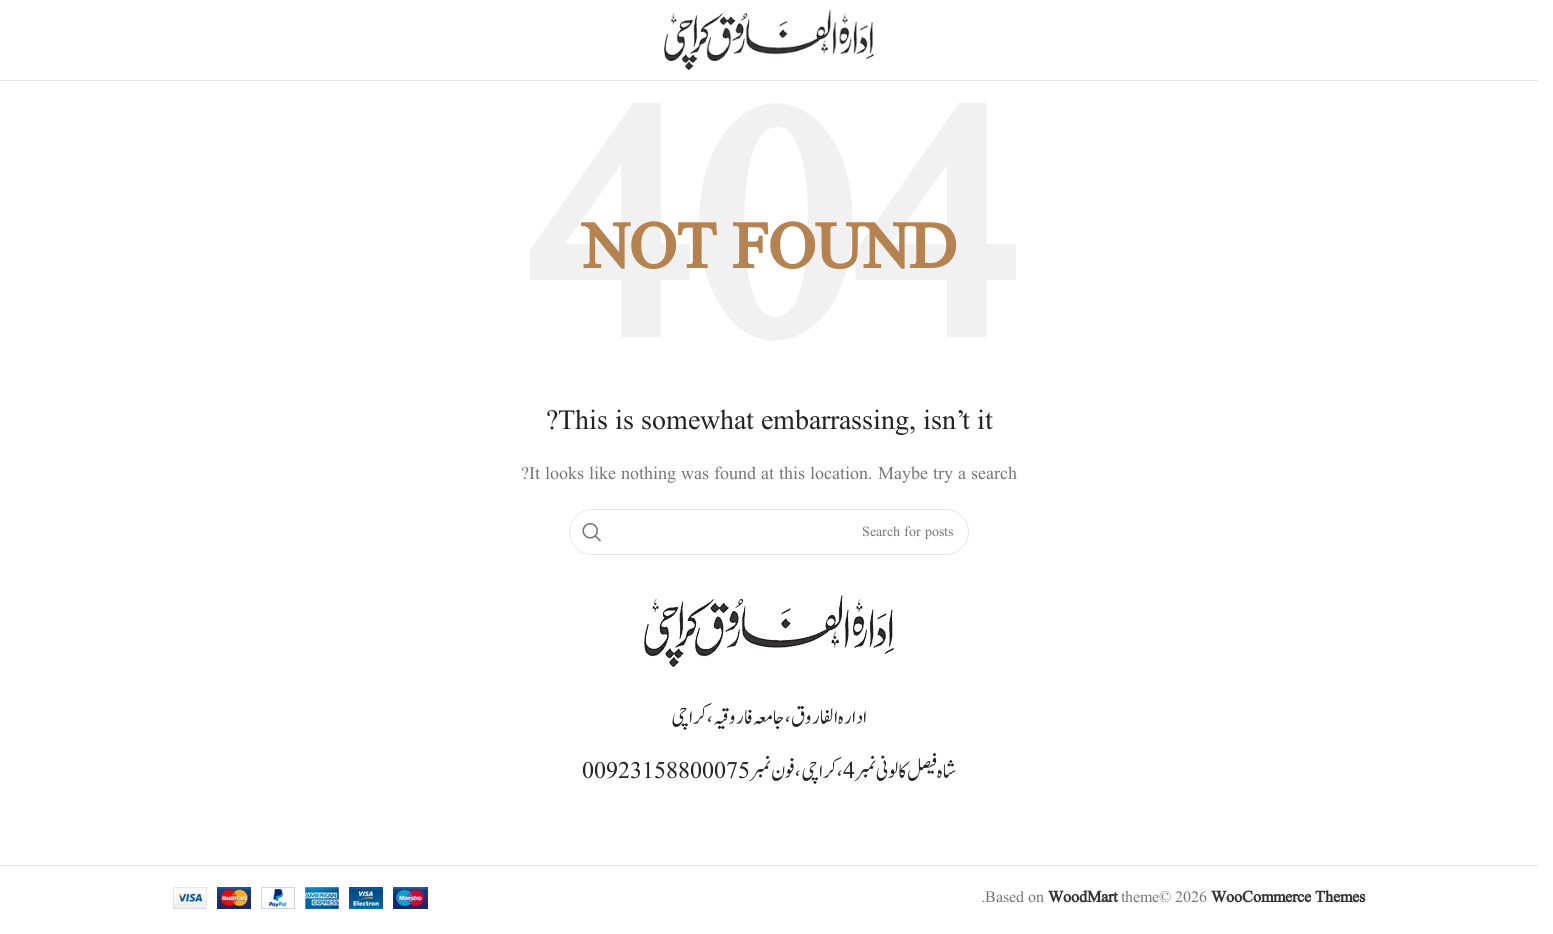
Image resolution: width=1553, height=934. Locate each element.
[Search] (769, 532)
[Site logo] (769, 40)
